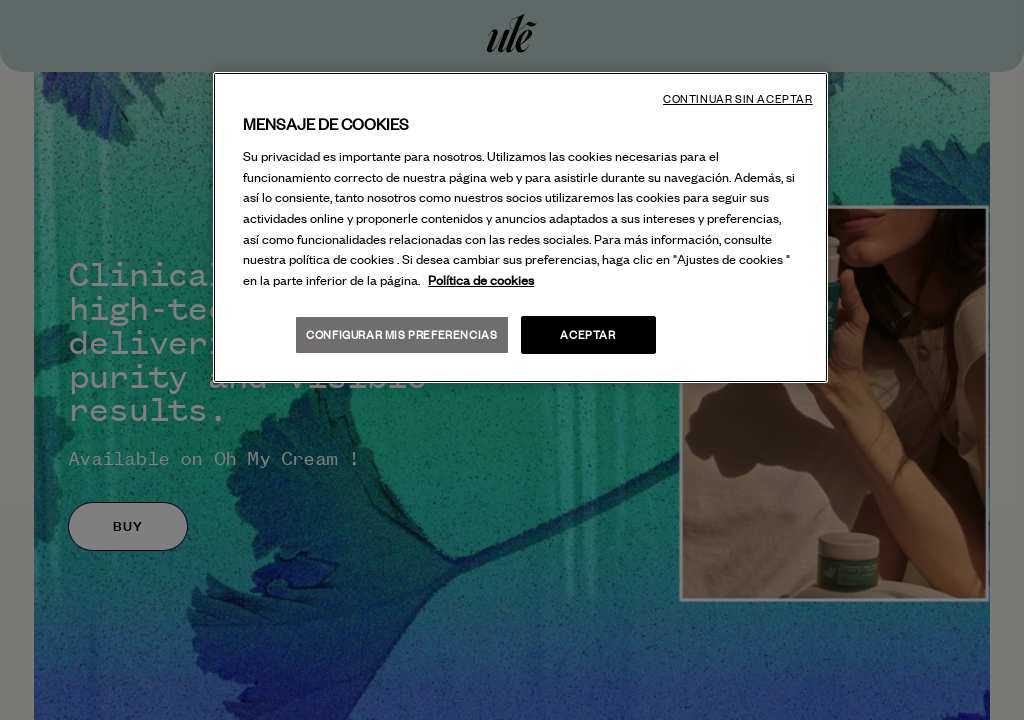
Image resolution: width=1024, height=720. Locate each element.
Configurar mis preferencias (401, 334)
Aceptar (587, 334)
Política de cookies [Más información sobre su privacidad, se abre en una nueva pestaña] (481, 280)
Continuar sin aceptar (738, 99)
